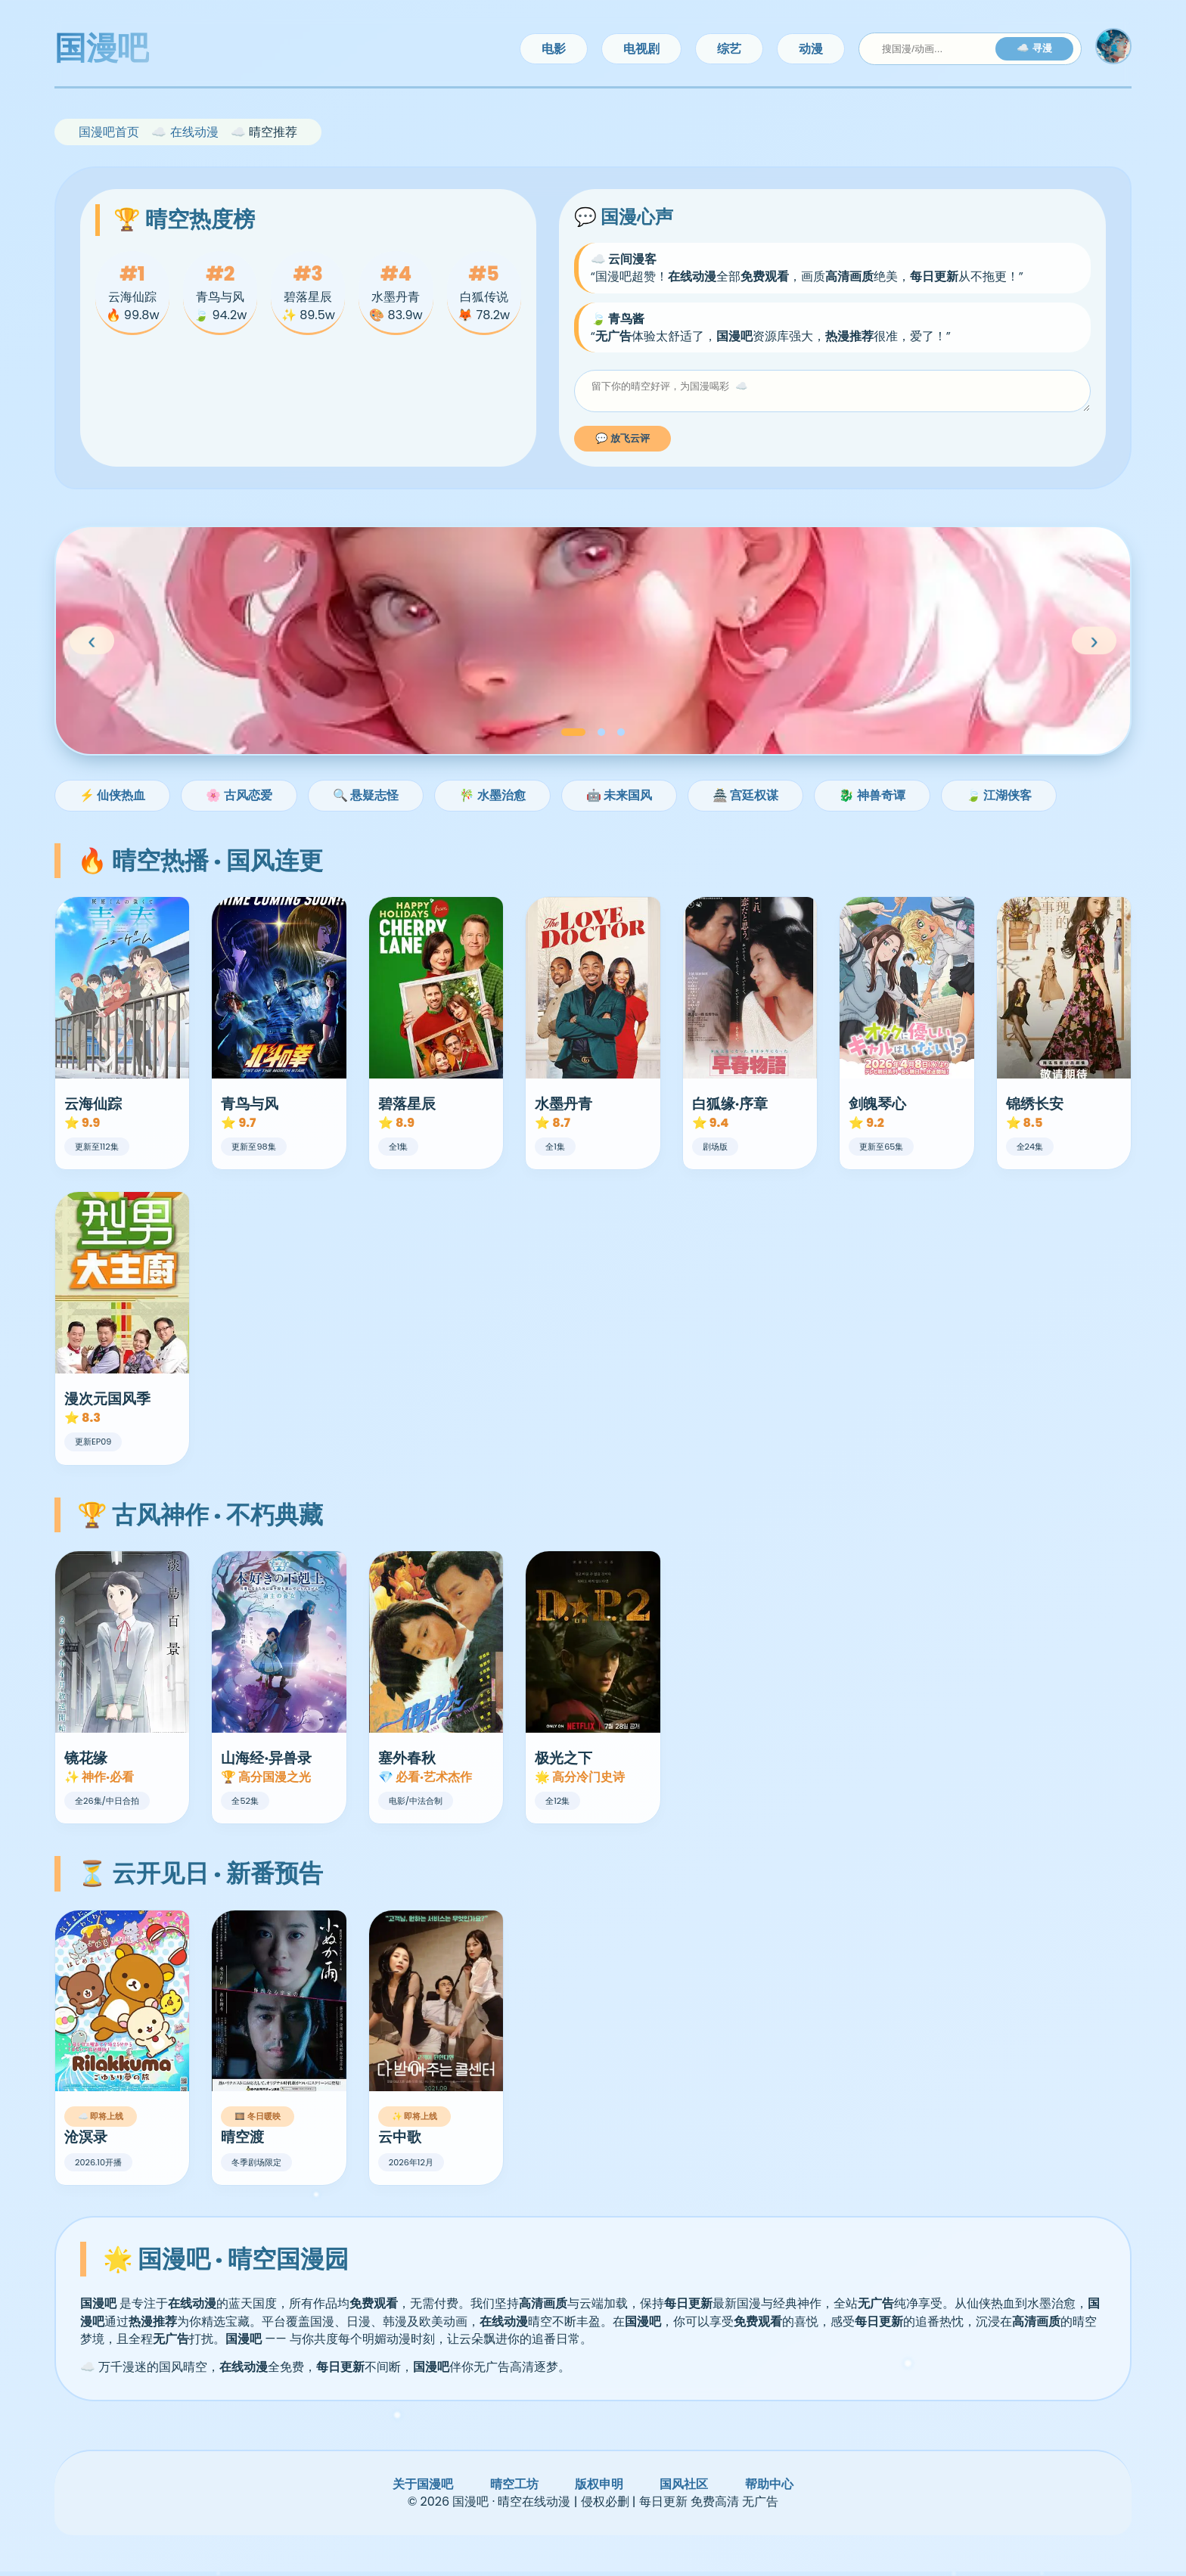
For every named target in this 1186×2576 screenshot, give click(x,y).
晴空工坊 (514, 2488)
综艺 (729, 48)
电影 (554, 48)
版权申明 (599, 2488)
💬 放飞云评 (622, 442)
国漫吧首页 (109, 132)
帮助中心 (769, 2488)
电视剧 (641, 48)
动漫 (811, 48)
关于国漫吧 (423, 2488)
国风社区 (684, 2488)
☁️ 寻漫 (1034, 48)
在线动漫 (194, 132)
